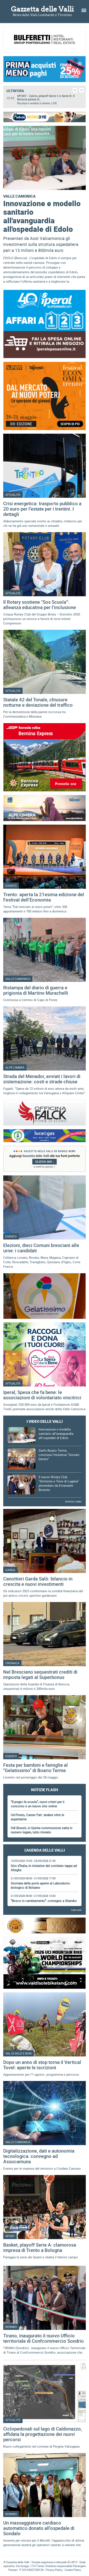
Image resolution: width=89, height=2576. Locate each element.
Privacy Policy (54, 2570)
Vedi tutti (76, 1910)
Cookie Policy (73, 2570)
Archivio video (73, 1501)
